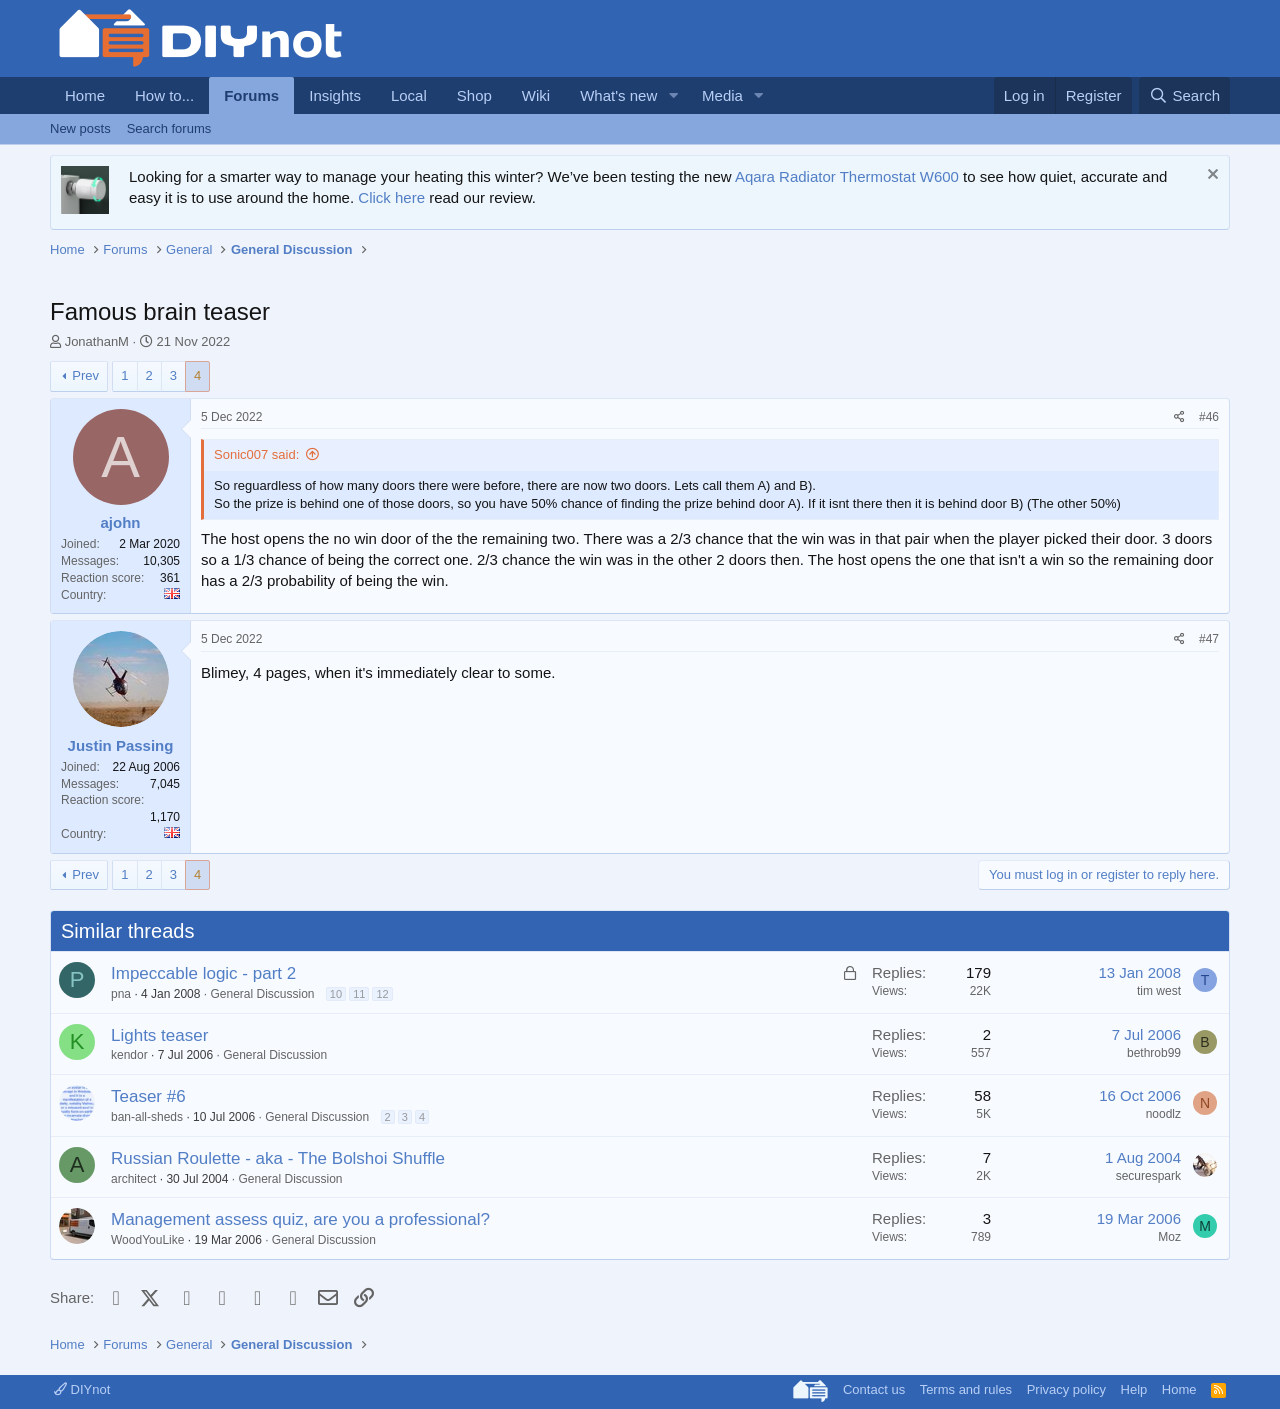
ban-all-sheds (147, 1117)
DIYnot (82, 1389)
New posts (80, 128)
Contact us (874, 1389)
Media (722, 95)
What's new (618, 95)
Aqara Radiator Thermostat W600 (847, 176)
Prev (85, 375)
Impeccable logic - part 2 (203, 973)
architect (133, 1179)
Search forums (169, 128)
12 (382, 994)
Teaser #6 (148, 1096)
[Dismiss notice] (1210, 176)
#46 (1209, 417)
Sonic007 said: (256, 454)
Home (85, 95)
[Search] (1184, 95)
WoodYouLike (147, 1240)
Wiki (536, 95)
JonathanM (97, 341)
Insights (335, 95)
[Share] (1179, 417)
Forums (251, 95)
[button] (673, 95)
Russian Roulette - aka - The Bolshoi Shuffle (278, 1158)
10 (336, 994)
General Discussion (262, 994)
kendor (129, 1055)
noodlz (1163, 1114)
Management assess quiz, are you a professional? (300, 1219)
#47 (1209, 639)
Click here (391, 197)
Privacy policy (1066, 1389)
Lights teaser (159, 1035)
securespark (1148, 1176)
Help (1134, 1389)
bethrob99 (1154, 1053)
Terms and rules (966, 1389)
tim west (1159, 991)
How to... (164, 95)
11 (359, 994)
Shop (474, 95)
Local (409, 95)
